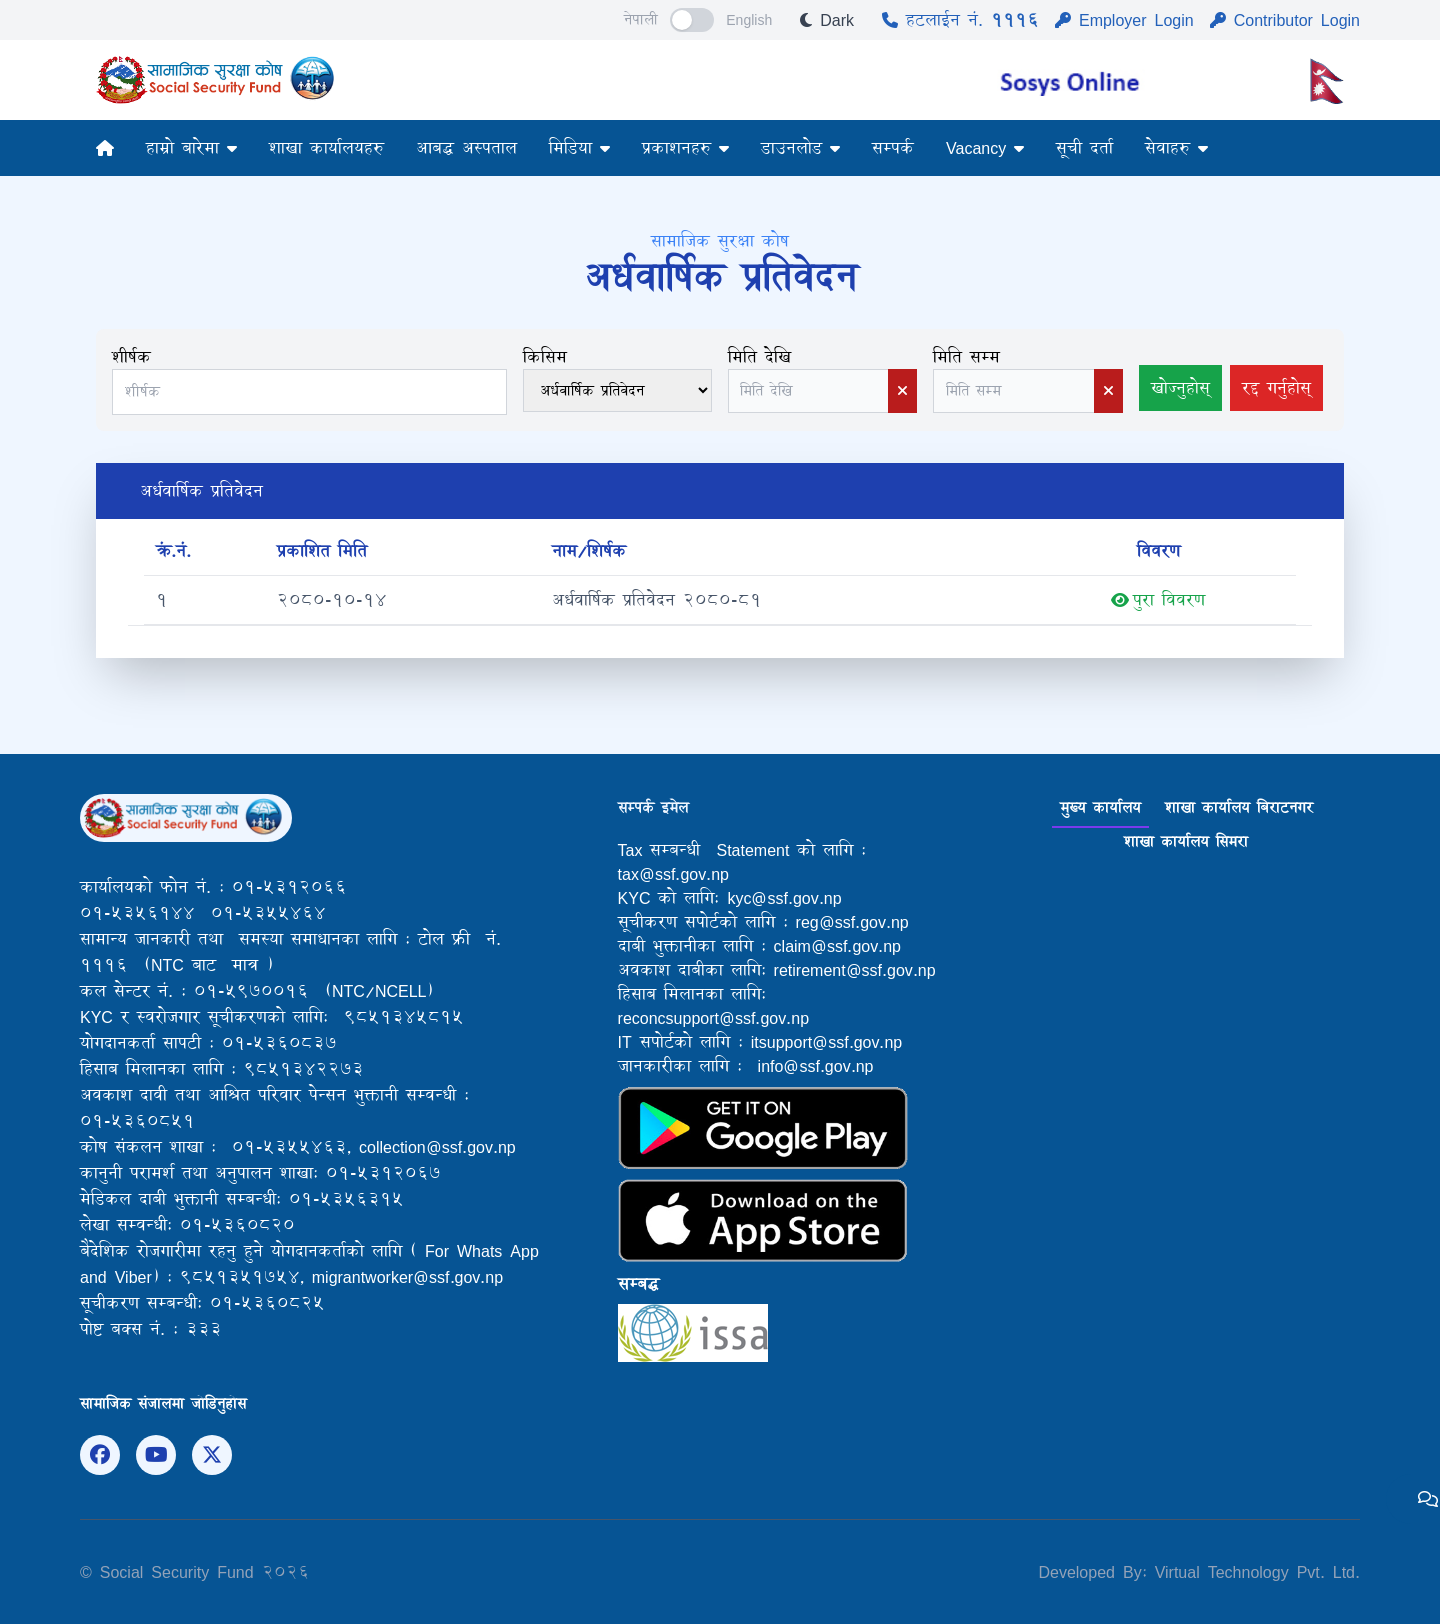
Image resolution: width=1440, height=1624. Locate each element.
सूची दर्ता (1084, 147)
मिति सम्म (966, 356)
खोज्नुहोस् (1180, 387)
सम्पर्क (893, 147)
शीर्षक (131, 356)
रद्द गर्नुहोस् (1276, 387)
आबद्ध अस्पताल (466, 147)
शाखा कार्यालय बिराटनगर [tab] (1239, 807)
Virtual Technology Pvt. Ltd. (1253, 1571)
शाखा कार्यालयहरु (326, 147)
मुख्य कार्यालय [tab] (1100, 807)
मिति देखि (759, 356)
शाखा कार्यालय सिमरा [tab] (1186, 841)
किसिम (545, 356)
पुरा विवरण (1158, 600)
